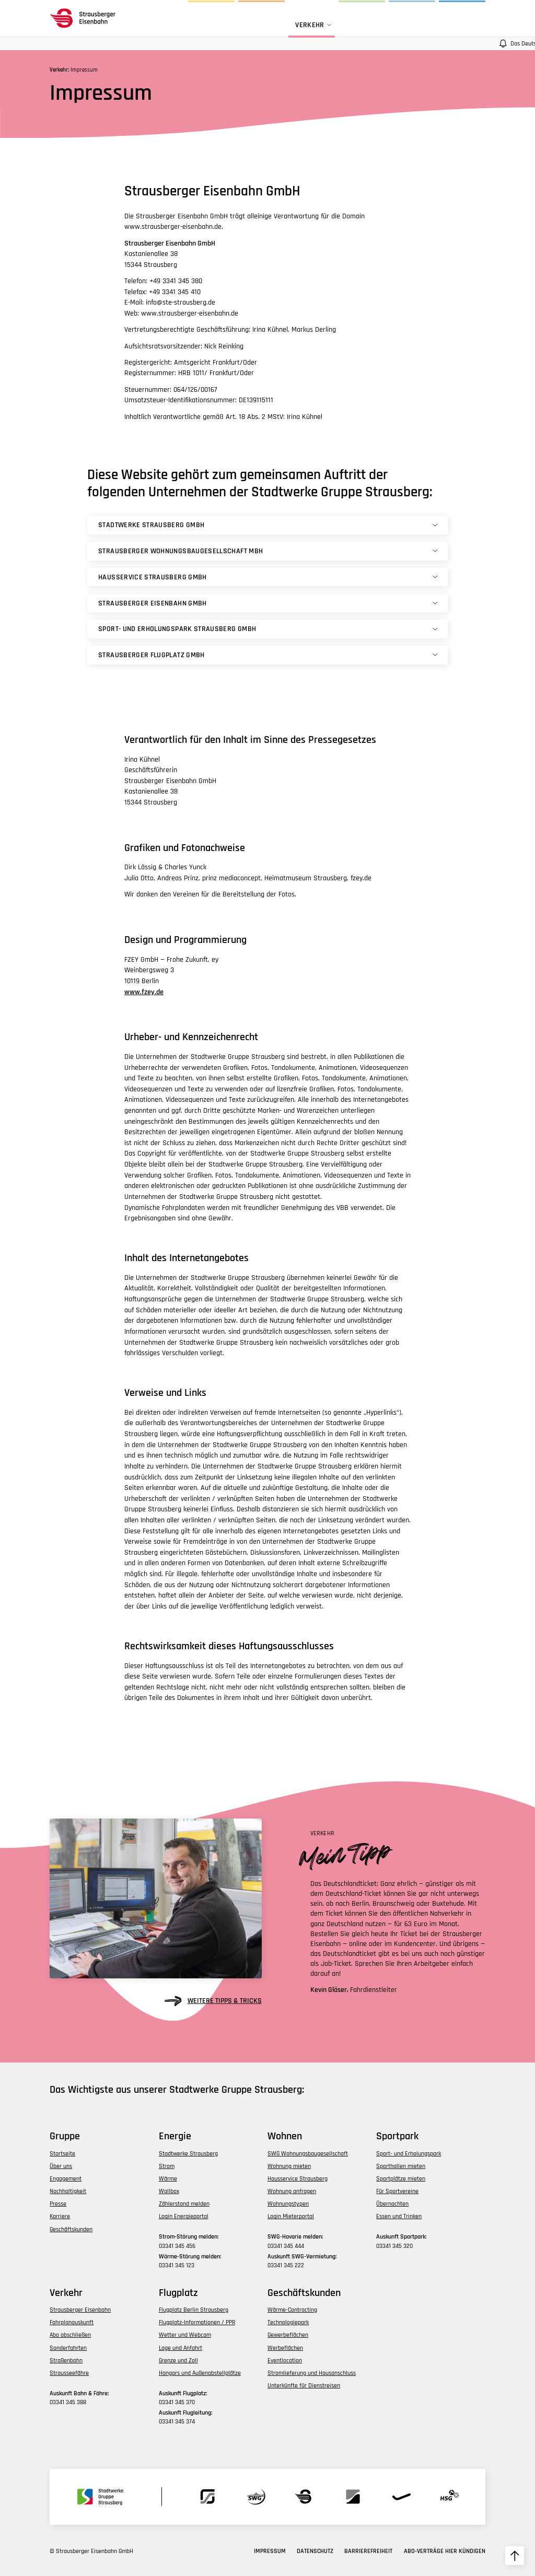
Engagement (66, 2179)
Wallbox (169, 2191)
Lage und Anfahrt (180, 2348)
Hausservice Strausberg (298, 2179)
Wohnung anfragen (292, 2191)
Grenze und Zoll (178, 2360)
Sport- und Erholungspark (408, 2154)
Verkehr (314, 25)
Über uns (61, 2166)
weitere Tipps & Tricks (213, 2001)
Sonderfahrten (68, 2348)
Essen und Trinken (399, 2216)
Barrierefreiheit (368, 2551)
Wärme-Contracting (292, 2310)
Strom (167, 2166)
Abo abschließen (70, 2335)
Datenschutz (315, 2551)
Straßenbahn (66, 2360)
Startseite (62, 2154)
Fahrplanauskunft (72, 2322)
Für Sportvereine (397, 2191)
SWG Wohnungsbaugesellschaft (308, 2154)
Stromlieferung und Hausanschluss (312, 2373)
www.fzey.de (144, 992)
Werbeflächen (285, 2348)
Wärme (168, 2179)
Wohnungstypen (288, 2204)
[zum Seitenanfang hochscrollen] (514, 2555)
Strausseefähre (69, 2373)
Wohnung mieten (289, 2166)
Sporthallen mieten (400, 2166)
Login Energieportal (183, 2216)
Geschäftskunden (71, 2229)
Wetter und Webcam (185, 2335)
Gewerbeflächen (288, 2335)
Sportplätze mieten (400, 2179)
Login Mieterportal (291, 2216)
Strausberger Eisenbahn (80, 2310)
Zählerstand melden (184, 2204)
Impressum (270, 2551)
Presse (58, 2204)
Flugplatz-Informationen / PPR (197, 2322)
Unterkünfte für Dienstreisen (304, 2385)
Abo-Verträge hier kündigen (444, 2551)
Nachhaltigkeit (68, 2191)
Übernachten (392, 2204)
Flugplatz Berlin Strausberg (193, 2310)
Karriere (60, 2216)
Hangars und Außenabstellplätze (200, 2373)
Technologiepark (288, 2322)
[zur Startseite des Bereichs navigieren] (85, 18)
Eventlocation (285, 2360)
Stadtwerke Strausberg (188, 2154)
